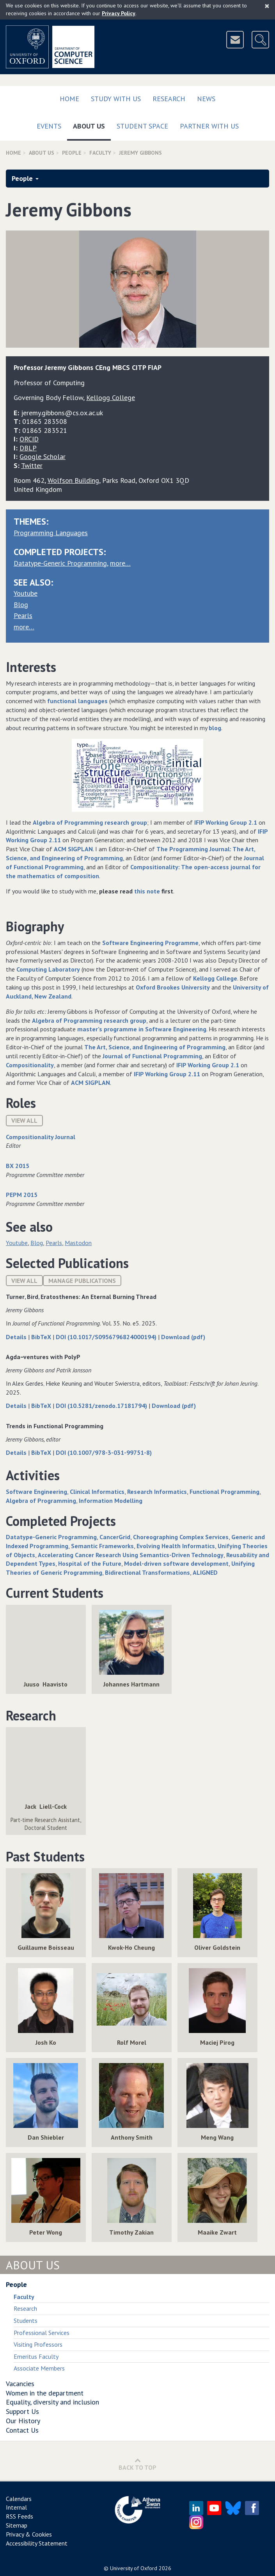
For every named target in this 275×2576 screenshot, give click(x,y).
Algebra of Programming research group (90, 822)
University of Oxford (133, 2568)
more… (120, 563)
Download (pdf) (183, 1337)
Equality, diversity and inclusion (52, 2401)
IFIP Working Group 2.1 (225, 822)
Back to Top (137, 2464)
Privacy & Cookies (29, 2534)
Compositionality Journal (40, 1137)
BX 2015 (17, 1166)
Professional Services (41, 2333)
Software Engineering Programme (150, 943)
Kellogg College (215, 978)
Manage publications (82, 1280)
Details (17, 1337)
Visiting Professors (38, 2344)
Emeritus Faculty (36, 2356)
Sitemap (16, 2525)
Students (25, 2320)
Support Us (22, 2411)
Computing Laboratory (48, 969)
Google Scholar (43, 456)
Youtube (25, 593)
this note (147, 891)
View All (24, 1120)
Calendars (19, 2499)
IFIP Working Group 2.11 (167, 1074)
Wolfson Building (73, 480)
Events (49, 125)
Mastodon (78, 1243)
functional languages (77, 701)
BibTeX (42, 1337)
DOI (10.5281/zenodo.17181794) (102, 1405)
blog (215, 728)
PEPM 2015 (21, 1195)
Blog (21, 604)
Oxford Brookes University (173, 987)
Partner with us (209, 125)
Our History (23, 2420)
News (206, 98)
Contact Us (22, 2430)
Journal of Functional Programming (152, 1056)
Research (169, 98)
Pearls (23, 615)
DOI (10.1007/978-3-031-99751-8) (104, 1452)
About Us (92, 124)
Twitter (32, 465)
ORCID (29, 438)
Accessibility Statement (36, 2543)
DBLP (28, 447)
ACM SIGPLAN (73, 849)
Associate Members (39, 2368)
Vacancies (20, 2383)
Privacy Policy (118, 13)
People (72, 152)
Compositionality (30, 1065)
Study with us (116, 98)
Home (69, 98)
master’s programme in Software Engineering (141, 1029)
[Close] (267, 6)
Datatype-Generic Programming (60, 563)
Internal (16, 2507)
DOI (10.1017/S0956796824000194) (107, 1337)
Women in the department (44, 2392)
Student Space (142, 125)
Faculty (100, 152)
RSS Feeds (19, 2516)
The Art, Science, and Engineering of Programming (154, 1047)
